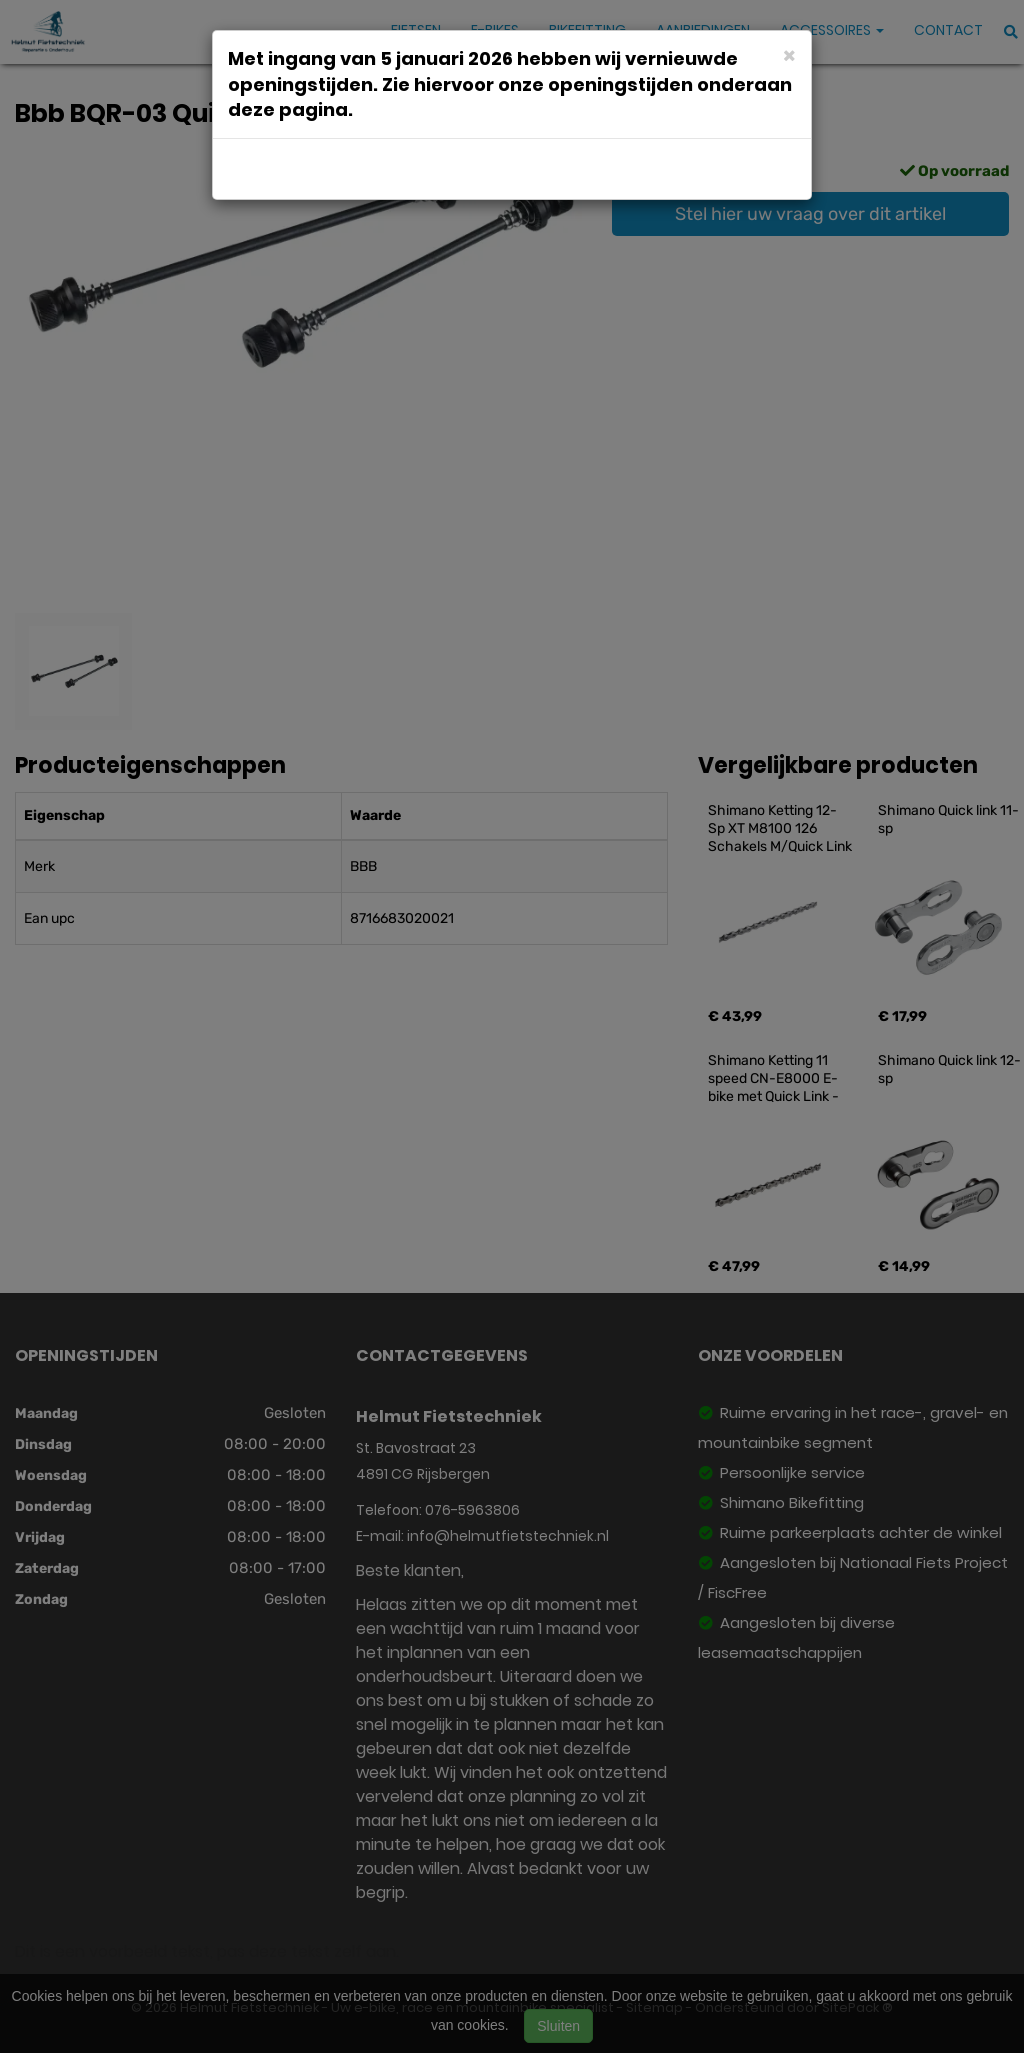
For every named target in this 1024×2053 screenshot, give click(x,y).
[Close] (789, 54)
